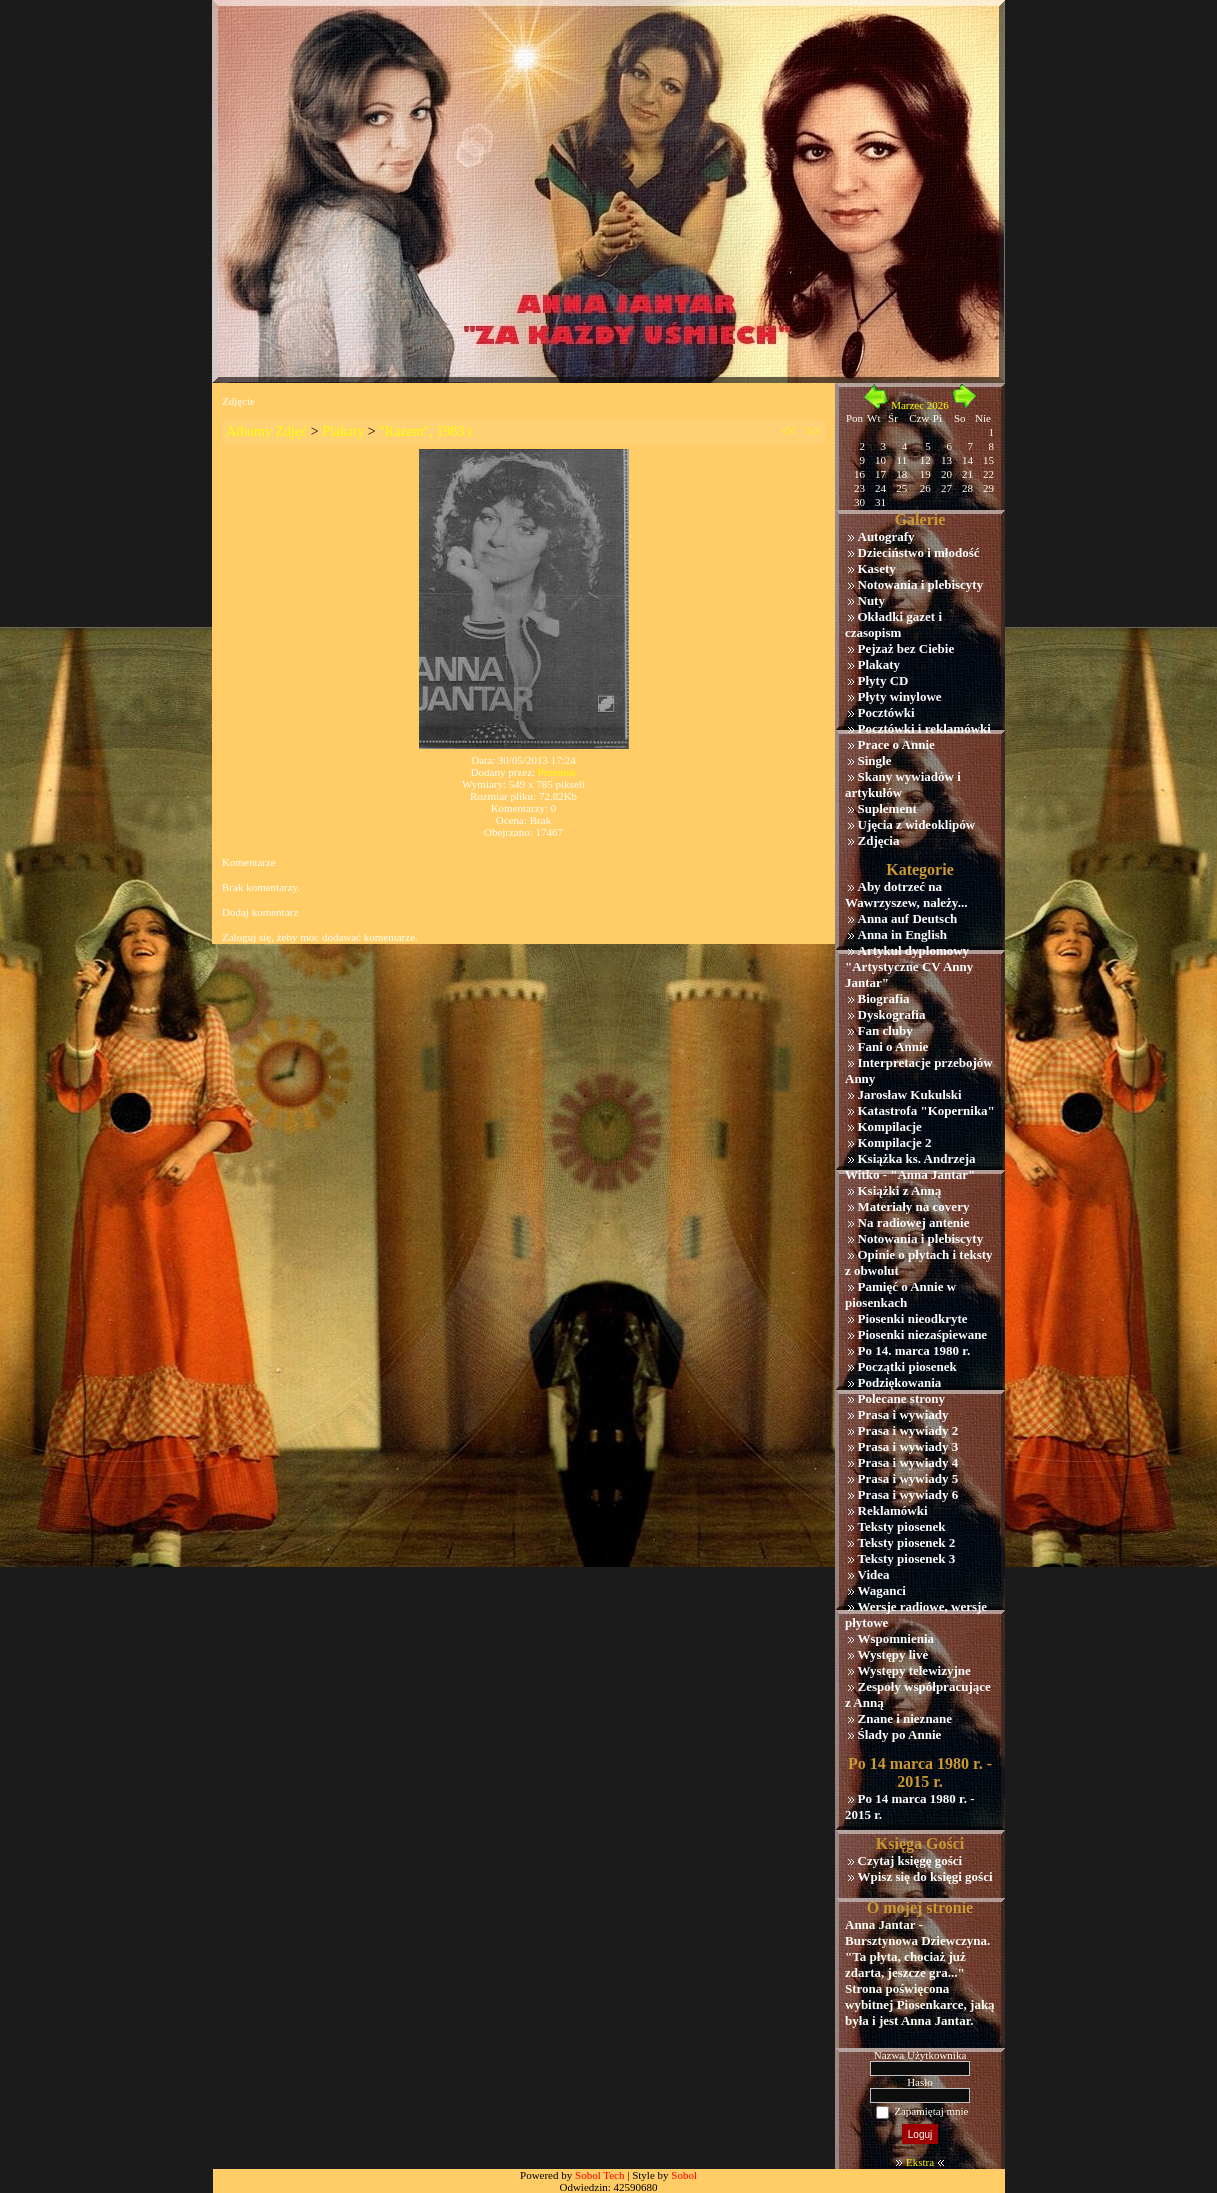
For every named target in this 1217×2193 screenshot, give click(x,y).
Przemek (557, 772)
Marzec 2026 (920, 405)
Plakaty (343, 431)
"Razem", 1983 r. (427, 431)
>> (813, 431)
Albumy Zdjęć (266, 431)
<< (789, 431)
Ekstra (920, 2162)
